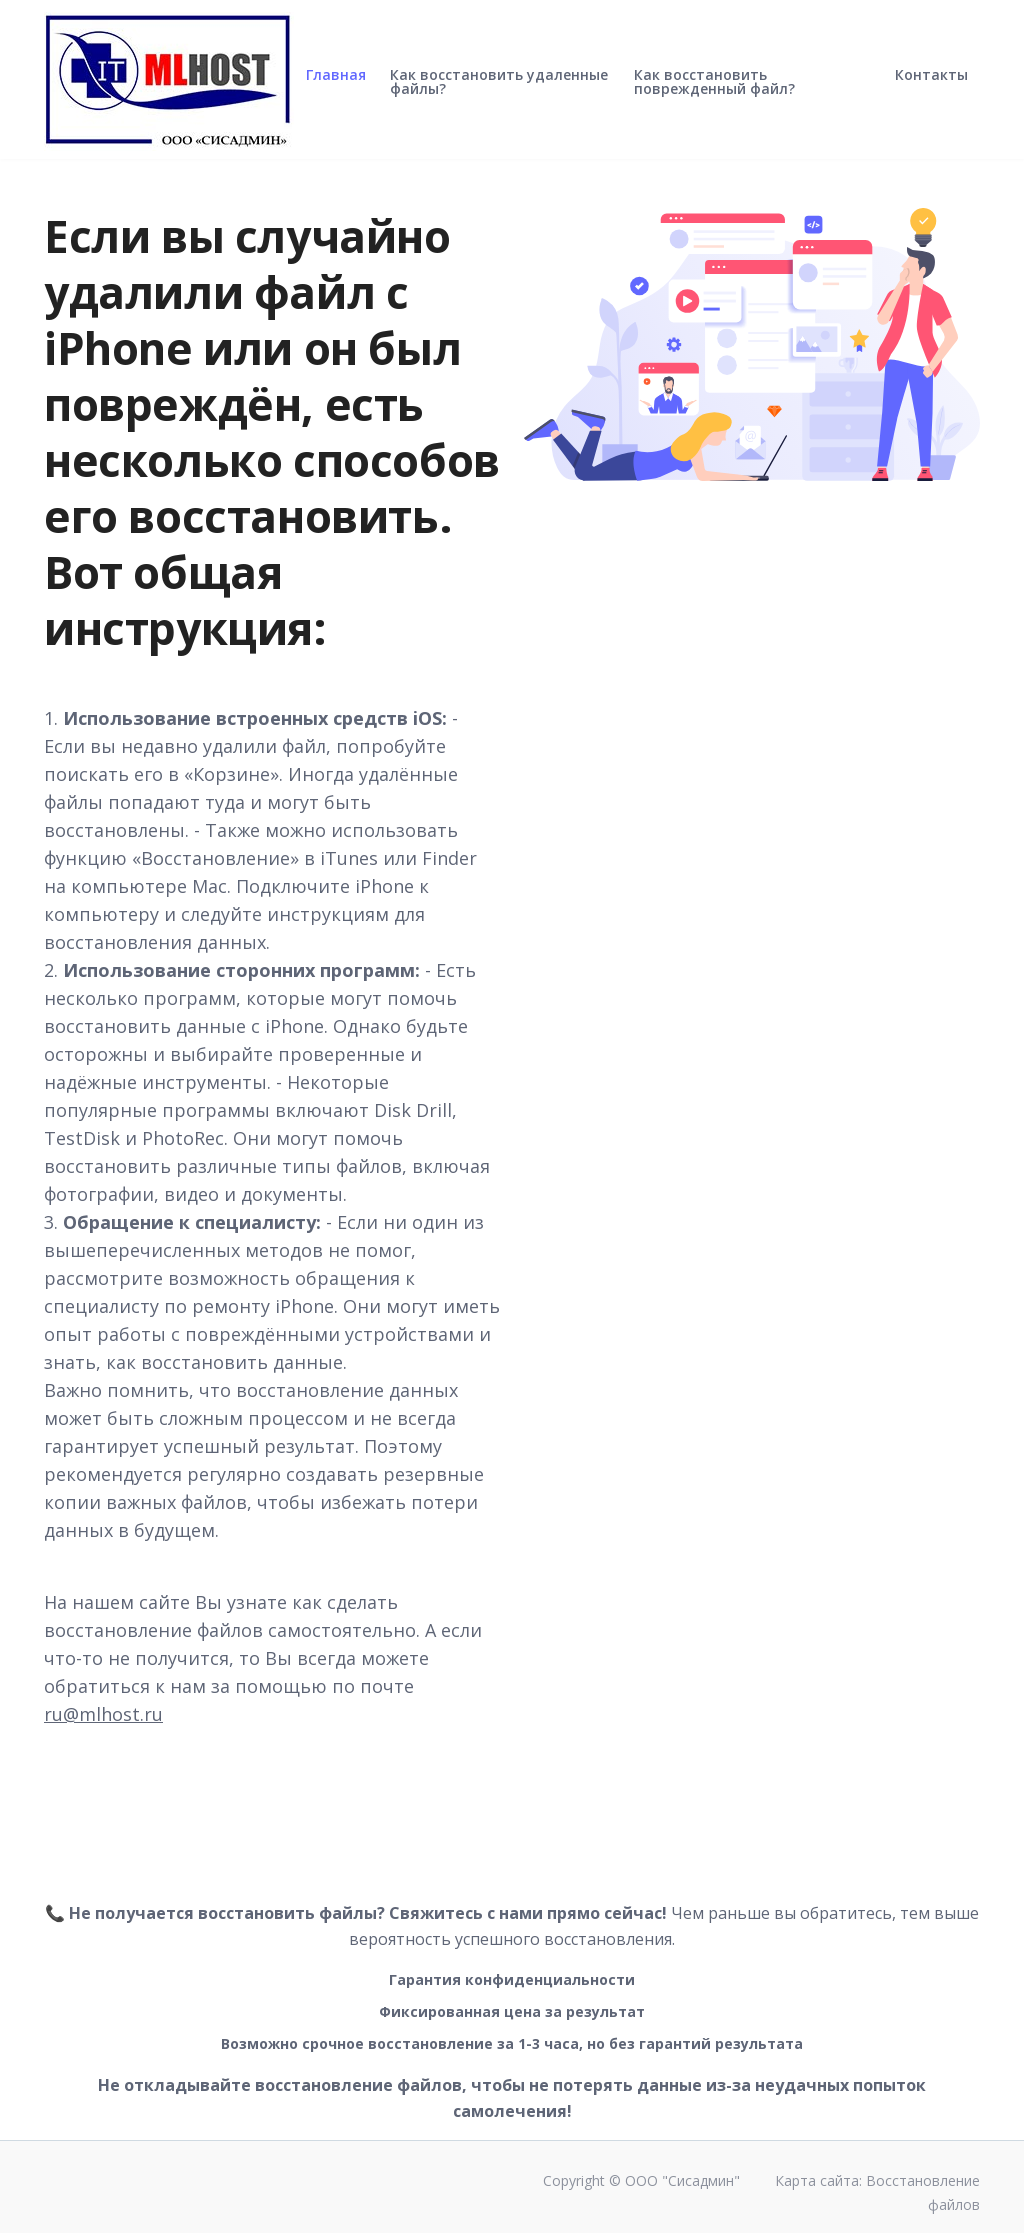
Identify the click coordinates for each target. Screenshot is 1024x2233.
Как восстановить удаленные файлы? (499, 97)
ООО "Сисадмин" (682, 2180)
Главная (336, 90)
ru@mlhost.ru (103, 1714)
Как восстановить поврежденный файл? (714, 97)
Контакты (931, 90)
